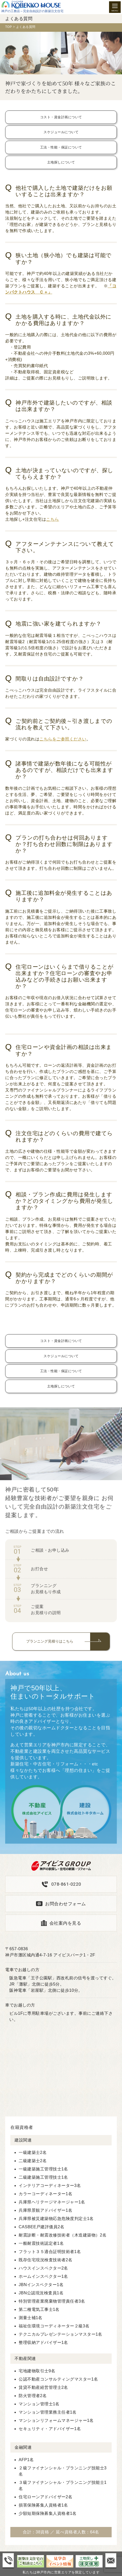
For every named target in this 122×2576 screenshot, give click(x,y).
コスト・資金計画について (61, 117)
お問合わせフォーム (65, 1903)
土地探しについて (61, 162)
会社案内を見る (65, 1923)
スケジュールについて (61, 132)
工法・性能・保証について (61, 147)
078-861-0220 (66, 1884)
